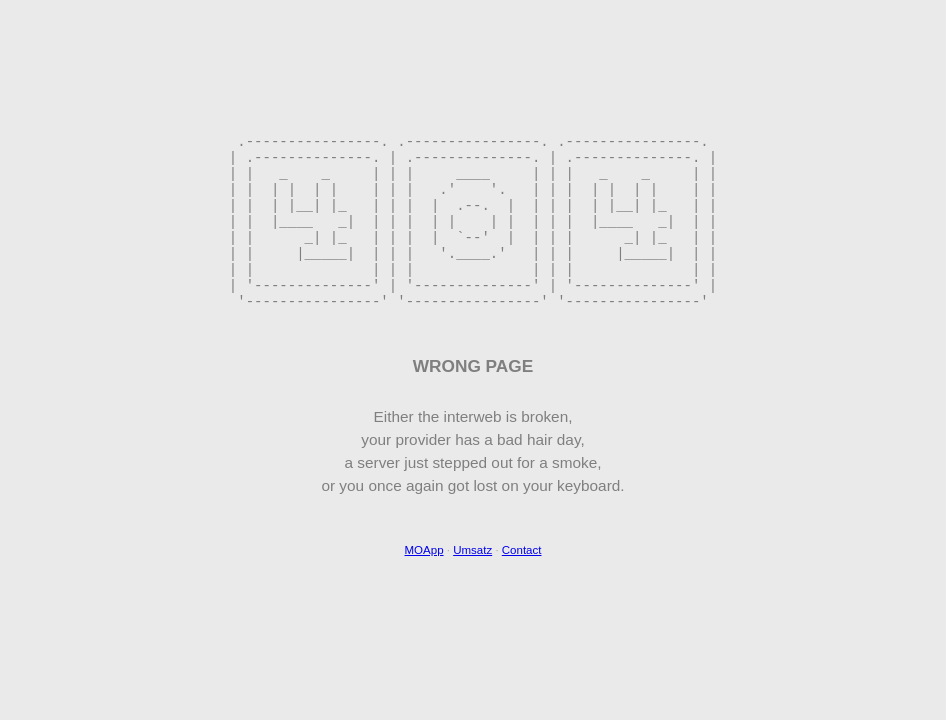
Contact (522, 589)
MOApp (424, 589)
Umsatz (472, 589)
